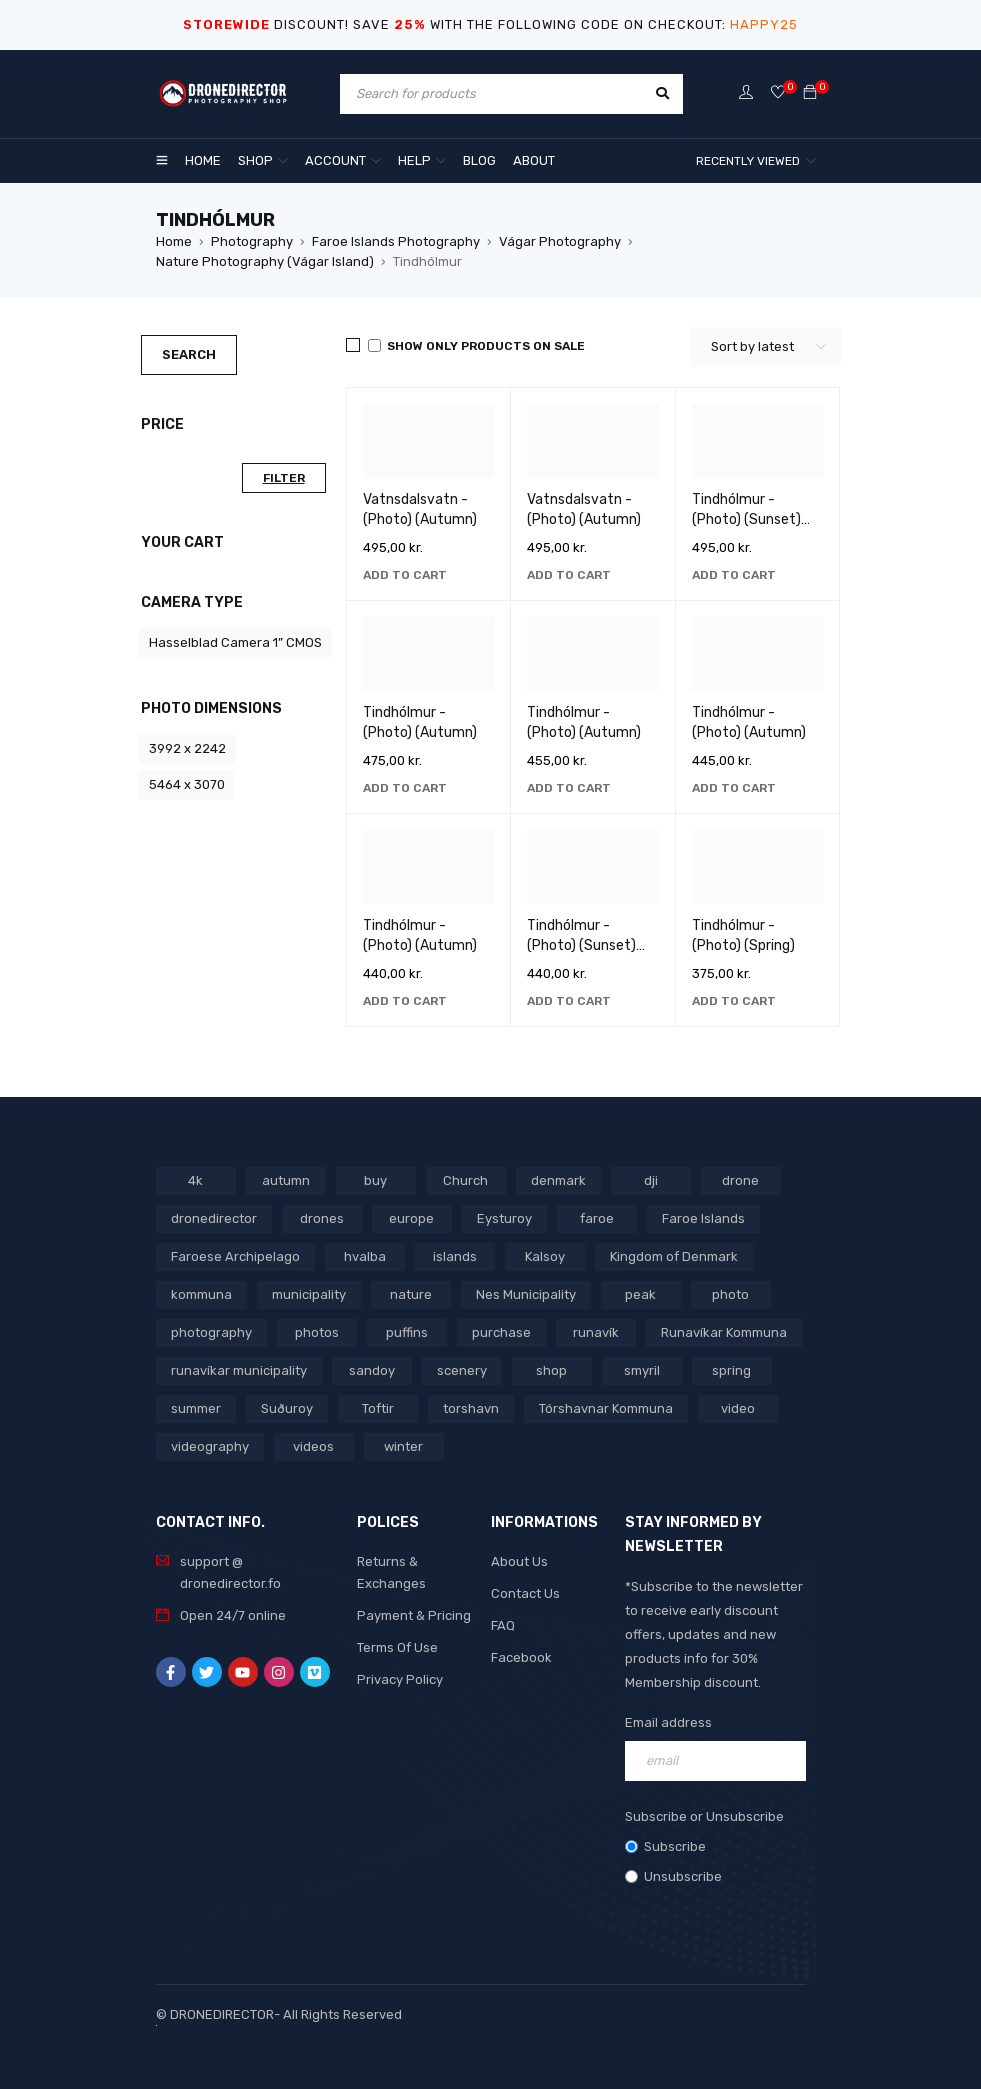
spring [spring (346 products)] (731, 1370)
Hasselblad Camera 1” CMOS (235, 642)
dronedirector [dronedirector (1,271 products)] (214, 1218)
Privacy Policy (400, 1679)
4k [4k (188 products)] (195, 1180)
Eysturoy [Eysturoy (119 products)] (504, 1218)
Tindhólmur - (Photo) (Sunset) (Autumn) (581, 945)
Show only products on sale (476, 346)
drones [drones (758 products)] (322, 1218)
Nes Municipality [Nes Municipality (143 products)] (526, 1294)
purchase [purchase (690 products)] (501, 1332)
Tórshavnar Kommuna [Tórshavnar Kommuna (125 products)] (606, 1408)
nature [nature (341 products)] (411, 1294)
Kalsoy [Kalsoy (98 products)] (545, 1256)
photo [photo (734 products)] (730, 1294)
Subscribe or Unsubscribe (704, 1816)
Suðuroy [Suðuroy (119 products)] (287, 1408)
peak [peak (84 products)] (640, 1294)
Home (174, 241)
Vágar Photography (560, 241)
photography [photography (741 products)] (211, 1332)
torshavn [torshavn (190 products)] (471, 1408)
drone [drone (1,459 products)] (740, 1180)
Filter (284, 478)
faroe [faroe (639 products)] (597, 1218)
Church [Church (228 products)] (465, 1180)
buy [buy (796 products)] (375, 1180)
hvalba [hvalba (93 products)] (365, 1256)
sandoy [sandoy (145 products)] (372, 1370)
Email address (668, 1722)
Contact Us (525, 1593)
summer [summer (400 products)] (196, 1408)
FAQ (503, 1625)
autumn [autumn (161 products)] (286, 1180)
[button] (405, 575)
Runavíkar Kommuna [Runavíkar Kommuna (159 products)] (724, 1332)
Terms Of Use (397, 1647)
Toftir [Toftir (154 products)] (378, 1408)
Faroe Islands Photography (396, 241)
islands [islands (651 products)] (455, 1256)
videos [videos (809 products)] (313, 1446)
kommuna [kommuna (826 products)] (201, 1294)
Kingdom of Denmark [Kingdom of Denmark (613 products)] (674, 1256)
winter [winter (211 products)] (403, 1446)
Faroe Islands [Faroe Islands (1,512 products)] (703, 1218)
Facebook (521, 1657)
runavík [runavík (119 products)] (596, 1332)
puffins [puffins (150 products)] (407, 1332)
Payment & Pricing (414, 1615)
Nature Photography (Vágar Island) (265, 261)
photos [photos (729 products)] (317, 1332)
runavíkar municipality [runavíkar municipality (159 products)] (239, 1370)
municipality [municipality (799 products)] (309, 1294)
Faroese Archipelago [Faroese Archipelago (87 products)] (235, 1256)
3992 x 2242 (187, 748)
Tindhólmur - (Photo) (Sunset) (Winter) (746, 519)
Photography (252, 241)
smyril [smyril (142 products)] (642, 1370)
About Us (519, 1561)
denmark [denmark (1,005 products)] (558, 1180)
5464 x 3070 (187, 784)
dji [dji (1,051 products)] (651, 1180)
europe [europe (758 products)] (411, 1218)
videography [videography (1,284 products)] (210, 1446)
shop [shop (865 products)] (551, 1370)
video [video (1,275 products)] (738, 1408)
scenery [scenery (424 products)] (462, 1370)
